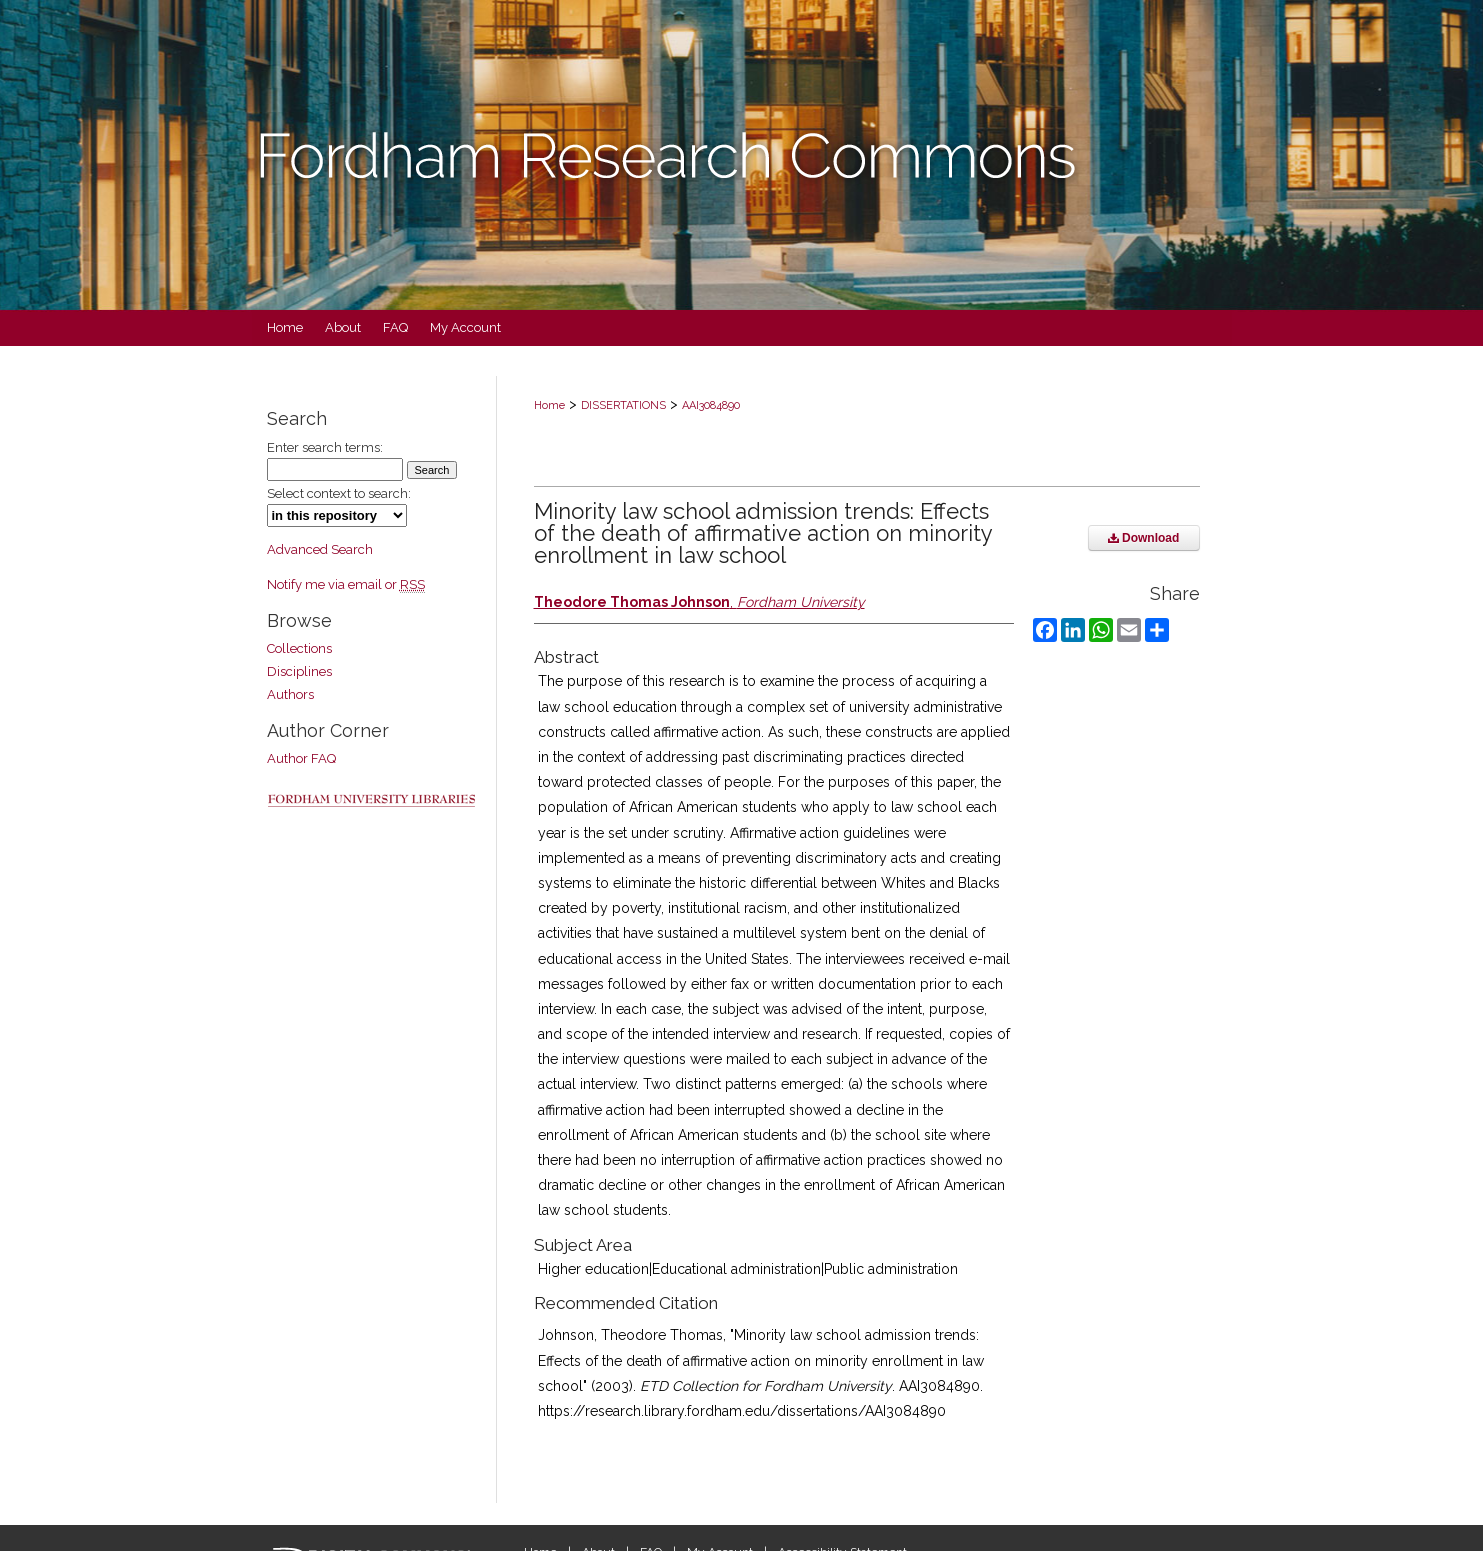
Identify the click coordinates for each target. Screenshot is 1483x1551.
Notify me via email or (346, 584)
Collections (299, 648)
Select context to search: (339, 493)
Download (1144, 538)
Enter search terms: (325, 447)
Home (549, 405)
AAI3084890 (711, 405)
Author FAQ (301, 758)
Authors (290, 694)
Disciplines (299, 671)
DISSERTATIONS (623, 405)
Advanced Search (320, 549)
